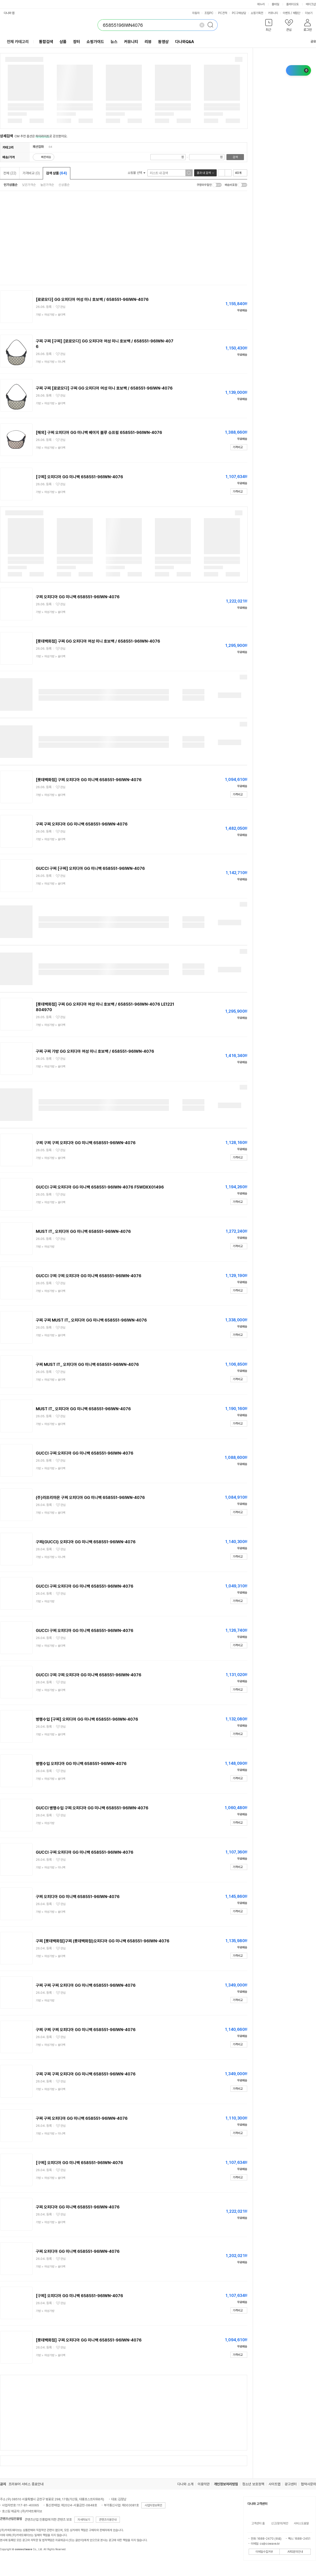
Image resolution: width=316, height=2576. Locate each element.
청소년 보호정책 (253, 2484)
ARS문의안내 (295, 2551)
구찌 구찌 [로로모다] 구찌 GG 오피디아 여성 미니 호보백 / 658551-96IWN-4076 (104, 388)
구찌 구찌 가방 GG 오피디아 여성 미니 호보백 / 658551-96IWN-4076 (95, 1051)
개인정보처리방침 (226, 2484)
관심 (62, 307)
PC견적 (222, 13)
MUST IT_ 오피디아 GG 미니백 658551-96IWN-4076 (83, 1231)
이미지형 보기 (228, 173)
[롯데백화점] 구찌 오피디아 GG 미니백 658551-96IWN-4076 (89, 779)
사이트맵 (274, 2484)
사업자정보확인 (153, 2505)
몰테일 (275, 4)
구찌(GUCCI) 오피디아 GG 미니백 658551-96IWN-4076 (86, 1542)
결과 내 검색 (204, 173)
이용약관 (204, 2484)
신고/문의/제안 (279, 2523)
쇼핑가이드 (95, 41)
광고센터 (291, 2484)
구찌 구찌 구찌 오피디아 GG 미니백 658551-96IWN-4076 (86, 1142)
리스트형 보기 (221, 173)
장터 (76, 41)
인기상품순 (11, 185)
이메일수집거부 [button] (264, 2551)
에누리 (261, 4)
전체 (9, 173)
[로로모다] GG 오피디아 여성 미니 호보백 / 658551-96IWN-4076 (92, 299)
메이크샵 (311, 4)
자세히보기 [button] (84, 2519)
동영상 (163, 41)
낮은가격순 (29, 185)
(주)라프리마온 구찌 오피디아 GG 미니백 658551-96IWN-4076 (90, 1497)
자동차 (196, 13)
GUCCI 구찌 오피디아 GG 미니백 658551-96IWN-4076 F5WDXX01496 (100, 1187)
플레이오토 (292, 4)
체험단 (296, 13)
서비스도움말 (301, 2523)
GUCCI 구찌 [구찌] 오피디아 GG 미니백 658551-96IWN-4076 (90, 868)
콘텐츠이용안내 (108, 2519)
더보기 (310, 13)
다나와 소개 (185, 2484)
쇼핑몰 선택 (136, 173)
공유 (310, 41)
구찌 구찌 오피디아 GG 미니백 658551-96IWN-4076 (82, 824)
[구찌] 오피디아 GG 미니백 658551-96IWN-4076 (79, 477)
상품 (63, 41)
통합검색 (46, 41)
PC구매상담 (239, 13)
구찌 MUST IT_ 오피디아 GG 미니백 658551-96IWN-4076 (87, 1364)
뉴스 (114, 41)
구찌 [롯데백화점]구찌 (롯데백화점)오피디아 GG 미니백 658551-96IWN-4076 (102, 1941)
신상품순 (64, 185)
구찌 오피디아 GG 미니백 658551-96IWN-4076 (78, 597)
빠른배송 (46, 157)
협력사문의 (308, 2484)
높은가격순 (47, 185)
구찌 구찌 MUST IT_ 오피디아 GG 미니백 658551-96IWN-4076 (91, 1320)
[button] (268, 26)
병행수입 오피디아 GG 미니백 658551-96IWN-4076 (81, 1763)
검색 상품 (56, 173)
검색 (235, 157)
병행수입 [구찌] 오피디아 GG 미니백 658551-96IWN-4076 (87, 1719)
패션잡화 (38, 147)
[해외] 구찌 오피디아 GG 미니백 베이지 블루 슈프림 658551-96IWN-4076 (99, 432)
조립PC (208, 13)
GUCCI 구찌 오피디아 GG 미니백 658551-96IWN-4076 (84, 1453)
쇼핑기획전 (257, 13)
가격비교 (31, 173)
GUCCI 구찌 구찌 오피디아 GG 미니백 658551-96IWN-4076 (88, 1275)
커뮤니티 (273, 13)
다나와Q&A (184, 41)
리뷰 (148, 41)
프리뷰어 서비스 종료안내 (26, 2484)
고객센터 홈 (258, 2523)
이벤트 (286, 13)
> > (50, 314)
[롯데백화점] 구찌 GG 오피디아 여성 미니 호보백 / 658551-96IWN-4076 (98, 641)
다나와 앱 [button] (9, 13)
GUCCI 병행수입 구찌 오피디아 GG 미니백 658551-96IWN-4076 (92, 1808)
